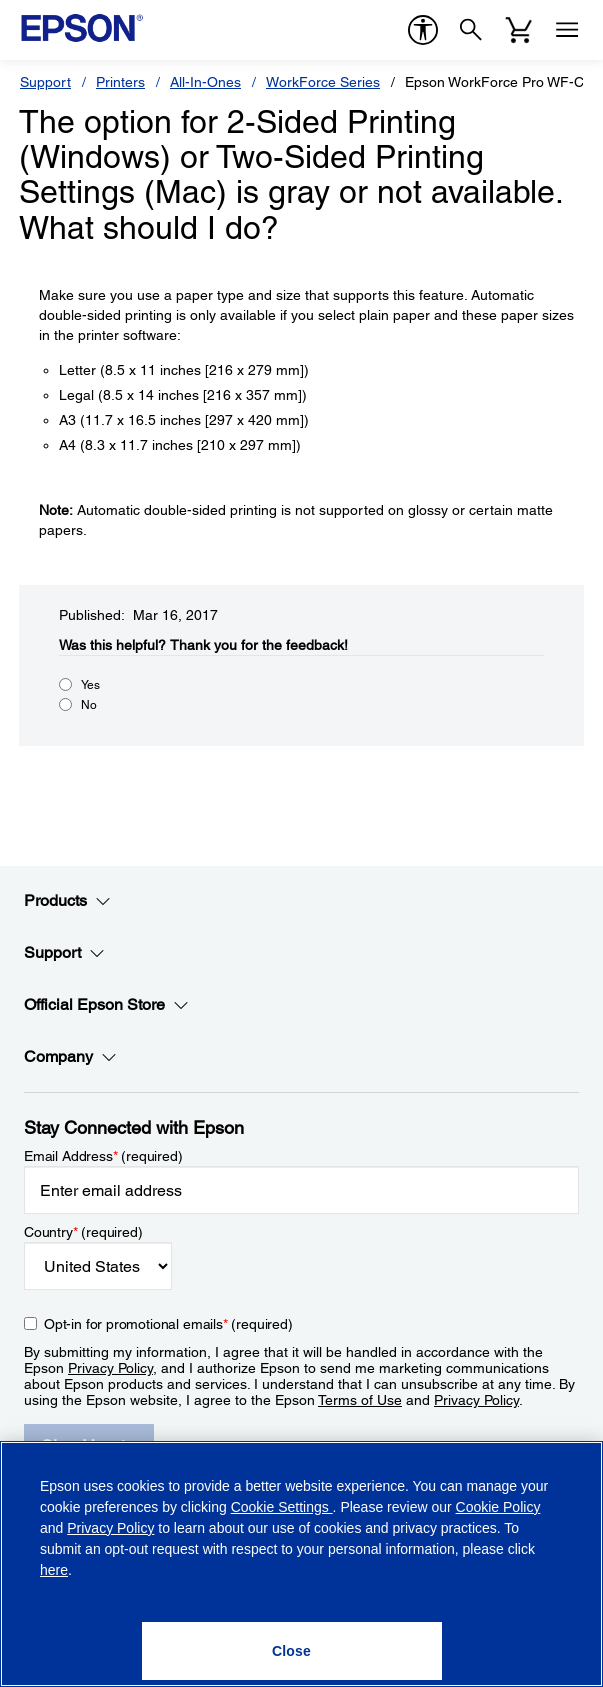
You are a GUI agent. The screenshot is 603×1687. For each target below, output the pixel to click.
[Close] (292, 1651)
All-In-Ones (205, 82)
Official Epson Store (106, 1005)
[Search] (471, 30)
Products (67, 901)
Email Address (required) (103, 1156)
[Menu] (567, 30)
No (89, 705)
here (54, 1570)
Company (70, 1057)
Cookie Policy (498, 1507)
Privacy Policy (110, 1368)
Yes (90, 685)
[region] (301, 1564)
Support (45, 82)
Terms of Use (360, 1400)
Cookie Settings (282, 1507)
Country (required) (83, 1232)
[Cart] (519, 30)
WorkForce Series (323, 82)
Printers (120, 82)
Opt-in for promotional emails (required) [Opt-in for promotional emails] (168, 1324)
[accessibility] (423, 30)
